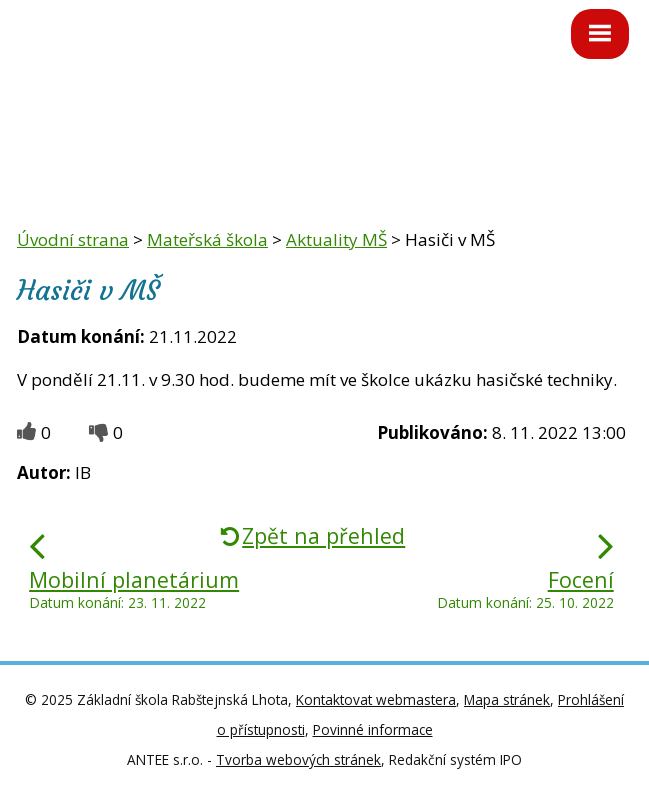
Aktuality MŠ (336, 239)
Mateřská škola (207, 239)
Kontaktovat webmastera (376, 699)
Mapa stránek (507, 699)
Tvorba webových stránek (298, 759)
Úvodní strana (73, 239)
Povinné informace (373, 729)
